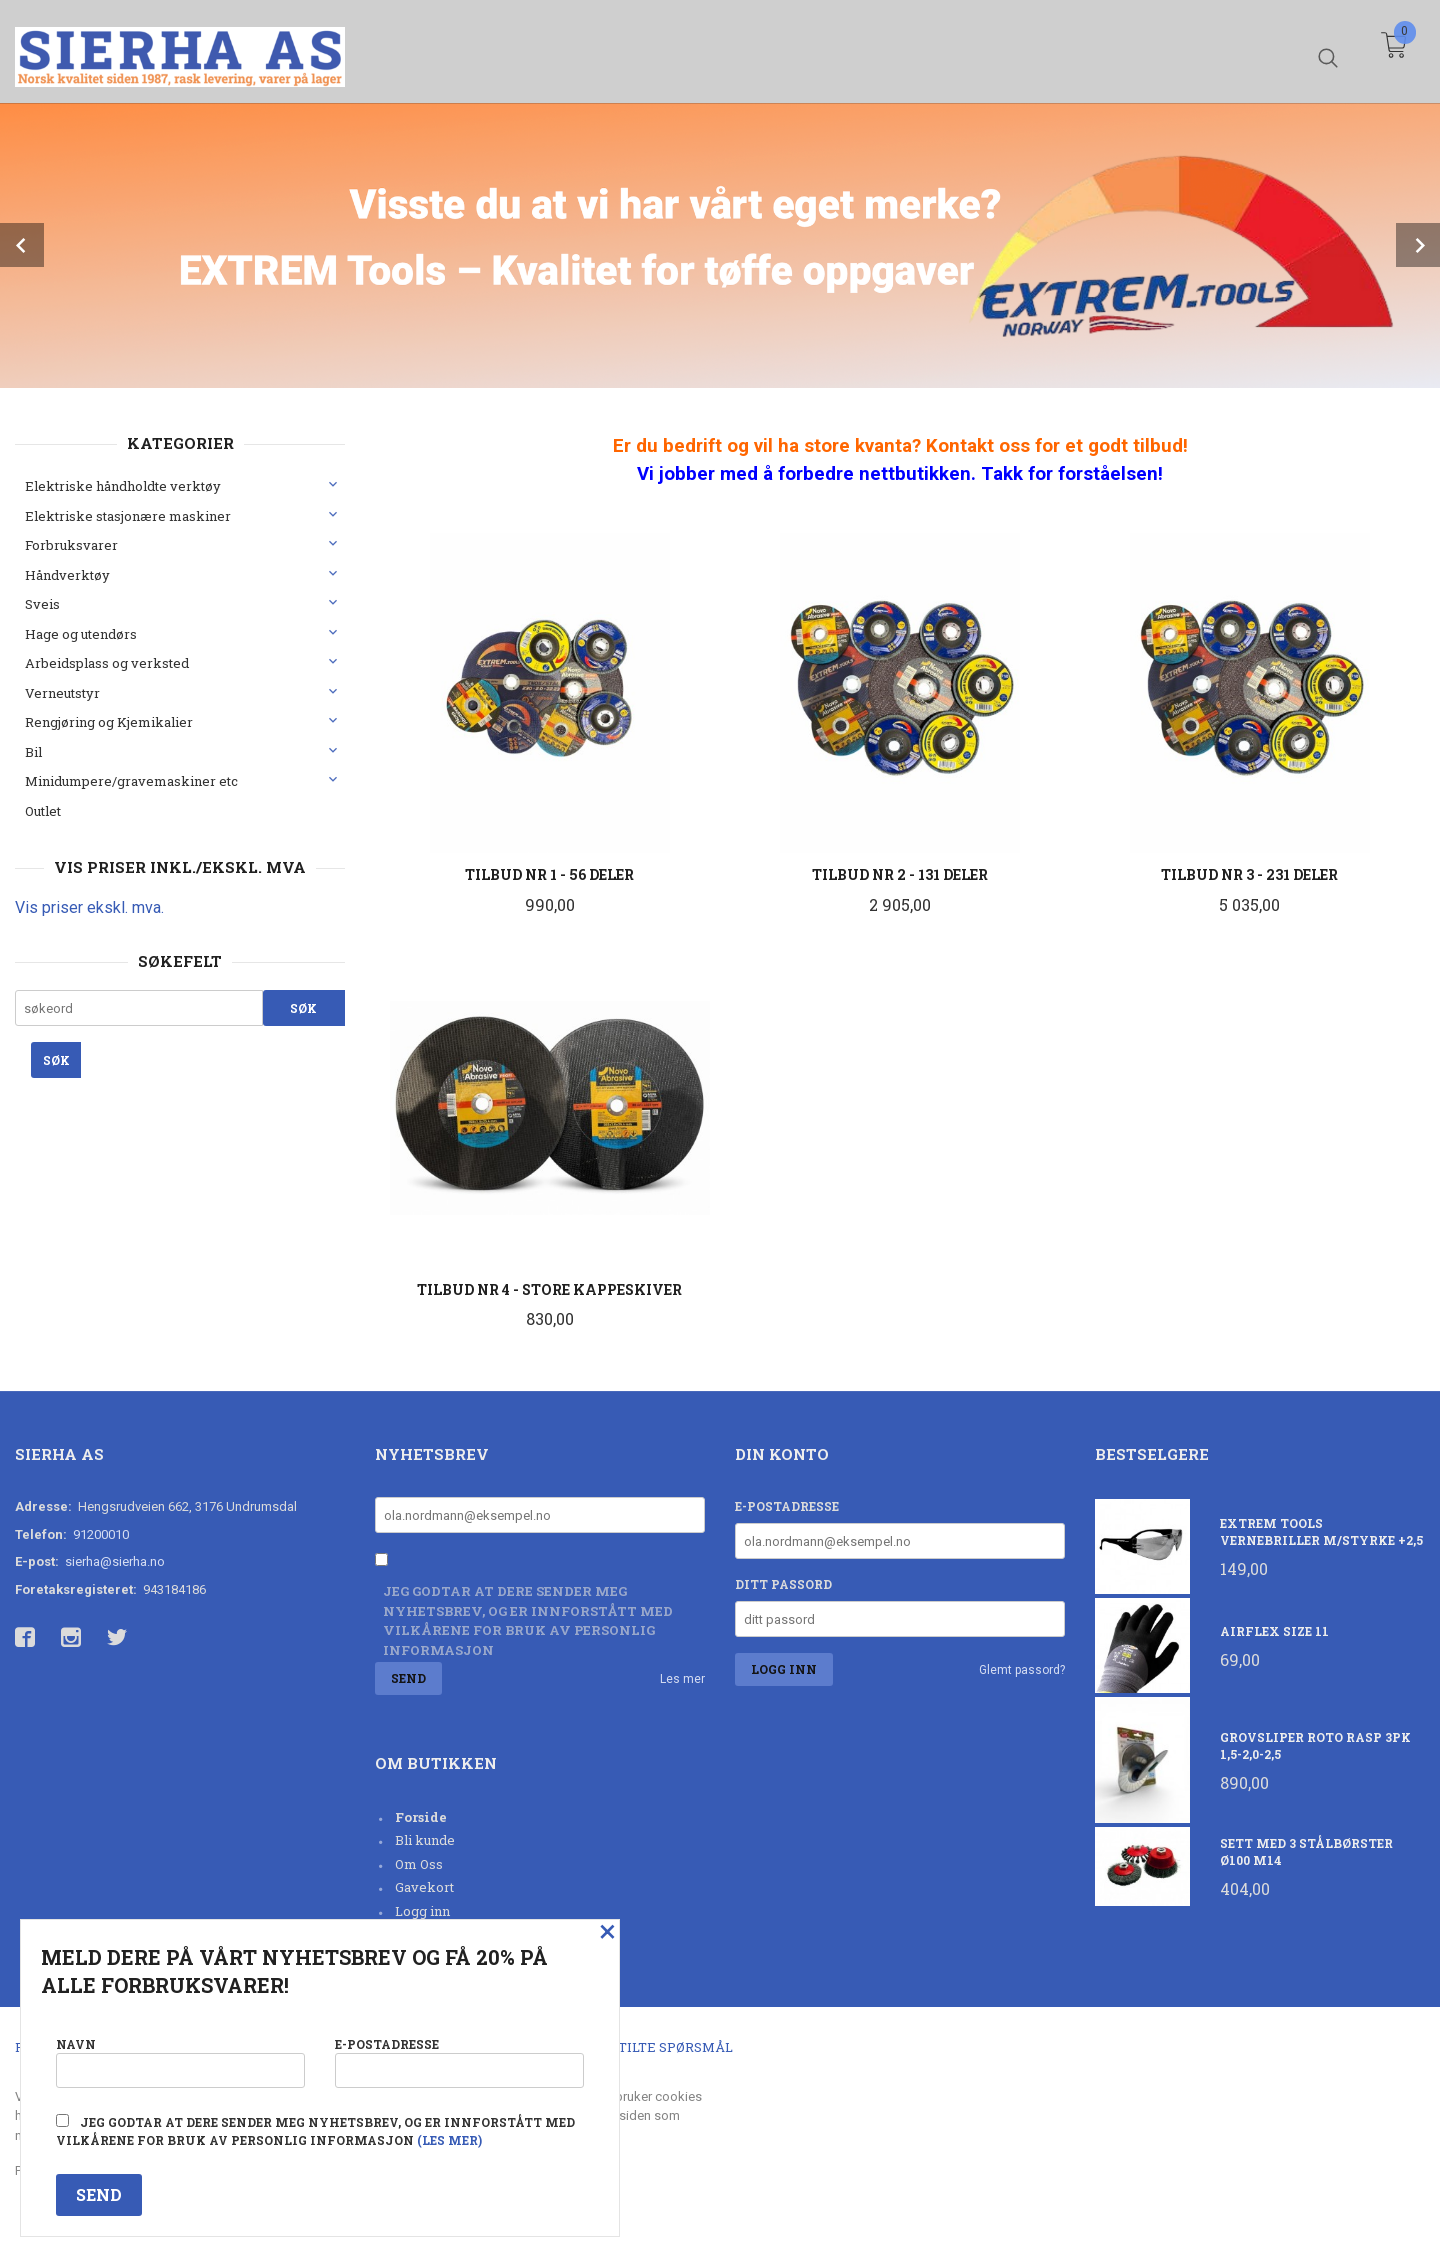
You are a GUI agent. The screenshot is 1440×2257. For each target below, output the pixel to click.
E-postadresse (787, 1506)
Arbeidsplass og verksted (107, 663)
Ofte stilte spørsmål (652, 2047)
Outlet (43, 811)
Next (1418, 245)
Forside (421, 1817)
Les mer (682, 1679)
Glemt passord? (1022, 1670)
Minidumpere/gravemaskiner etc (131, 781)
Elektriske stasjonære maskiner (128, 516)
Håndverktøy (67, 575)
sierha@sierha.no (115, 1561)
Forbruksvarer (71, 545)
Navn (180, 2061)
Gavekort (424, 1887)
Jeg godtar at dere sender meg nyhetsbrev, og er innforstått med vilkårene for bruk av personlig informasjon (528, 1620)
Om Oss (419, 1864)
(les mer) (449, 2140)
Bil (33, 752)
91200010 (101, 1534)
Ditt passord (783, 1584)
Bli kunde (425, 1840)
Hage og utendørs (81, 634)
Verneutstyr (62, 693)
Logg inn (422, 1911)
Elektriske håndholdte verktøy (123, 486)
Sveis (42, 604)
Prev (22, 245)
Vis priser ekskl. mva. (89, 907)
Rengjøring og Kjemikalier (109, 722)
